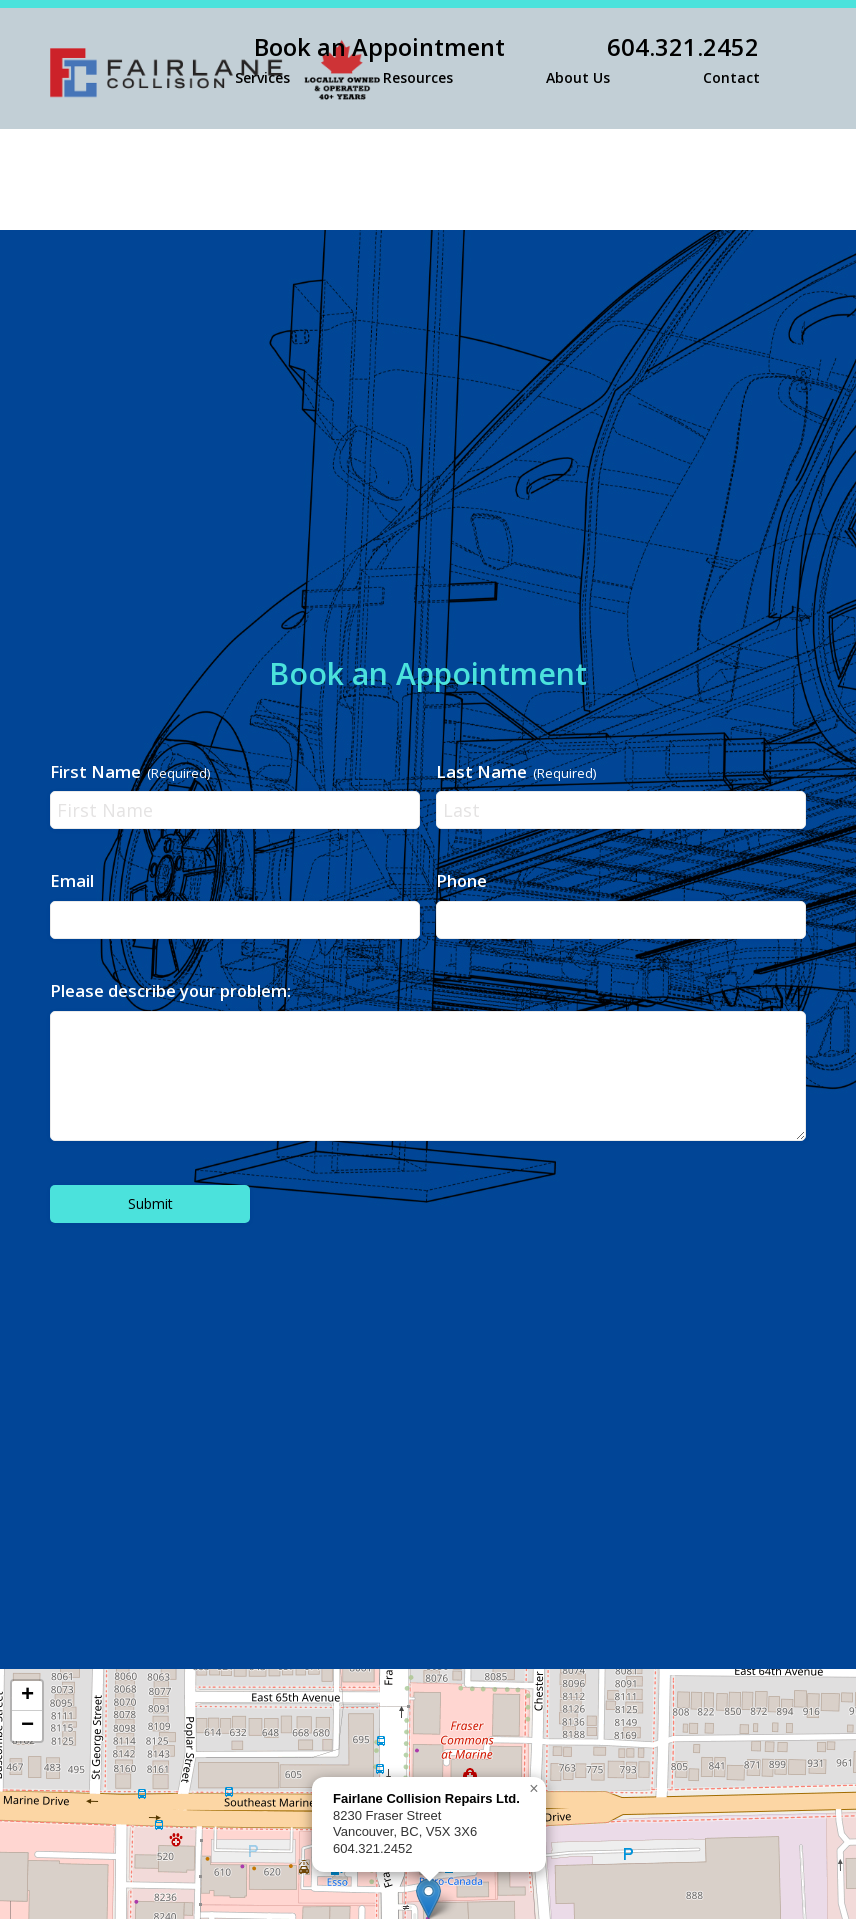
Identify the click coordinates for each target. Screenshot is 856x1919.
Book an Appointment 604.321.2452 (506, 47)
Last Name (516, 771)
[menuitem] (501, 47)
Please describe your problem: (170, 990)
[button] (534, 1789)
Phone (461, 880)
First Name (130, 771)
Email (72, 880)
